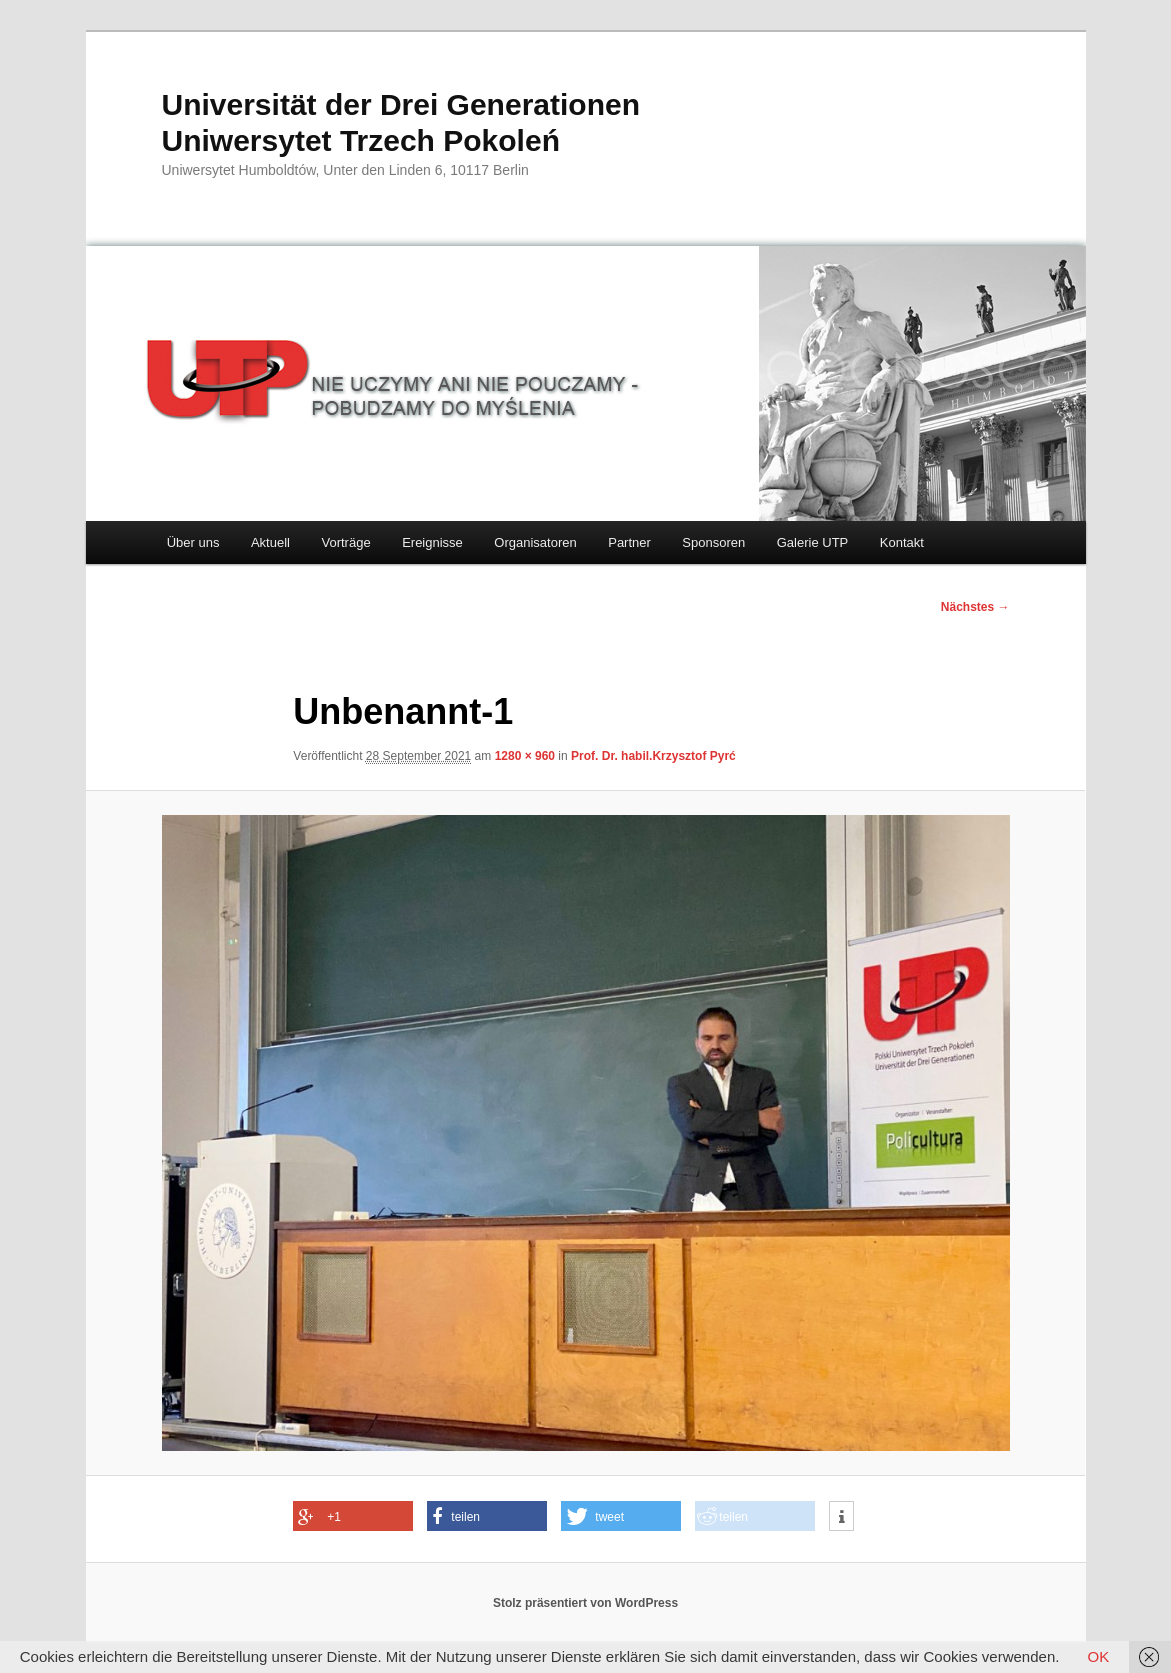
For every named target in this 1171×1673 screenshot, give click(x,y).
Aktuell (270, 542)
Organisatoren (535, 542)
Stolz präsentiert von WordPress (585, 1603)
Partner (629, 542)
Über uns (193, 542)
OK (1099, 1656)
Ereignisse (432, 542)
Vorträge (345, 542)
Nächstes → (975, 607)
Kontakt (902, 542)
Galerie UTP (813, 542)
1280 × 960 (525, 756)
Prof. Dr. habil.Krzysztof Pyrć (653, 756)
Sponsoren (713, 542)
